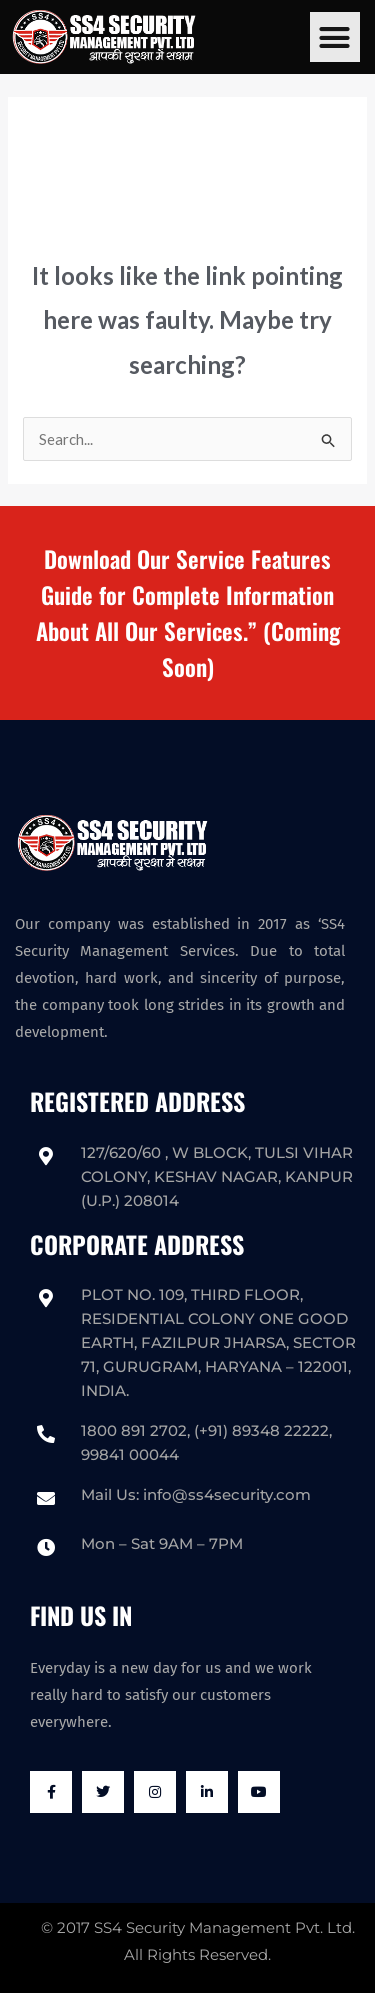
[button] (335, 37)
